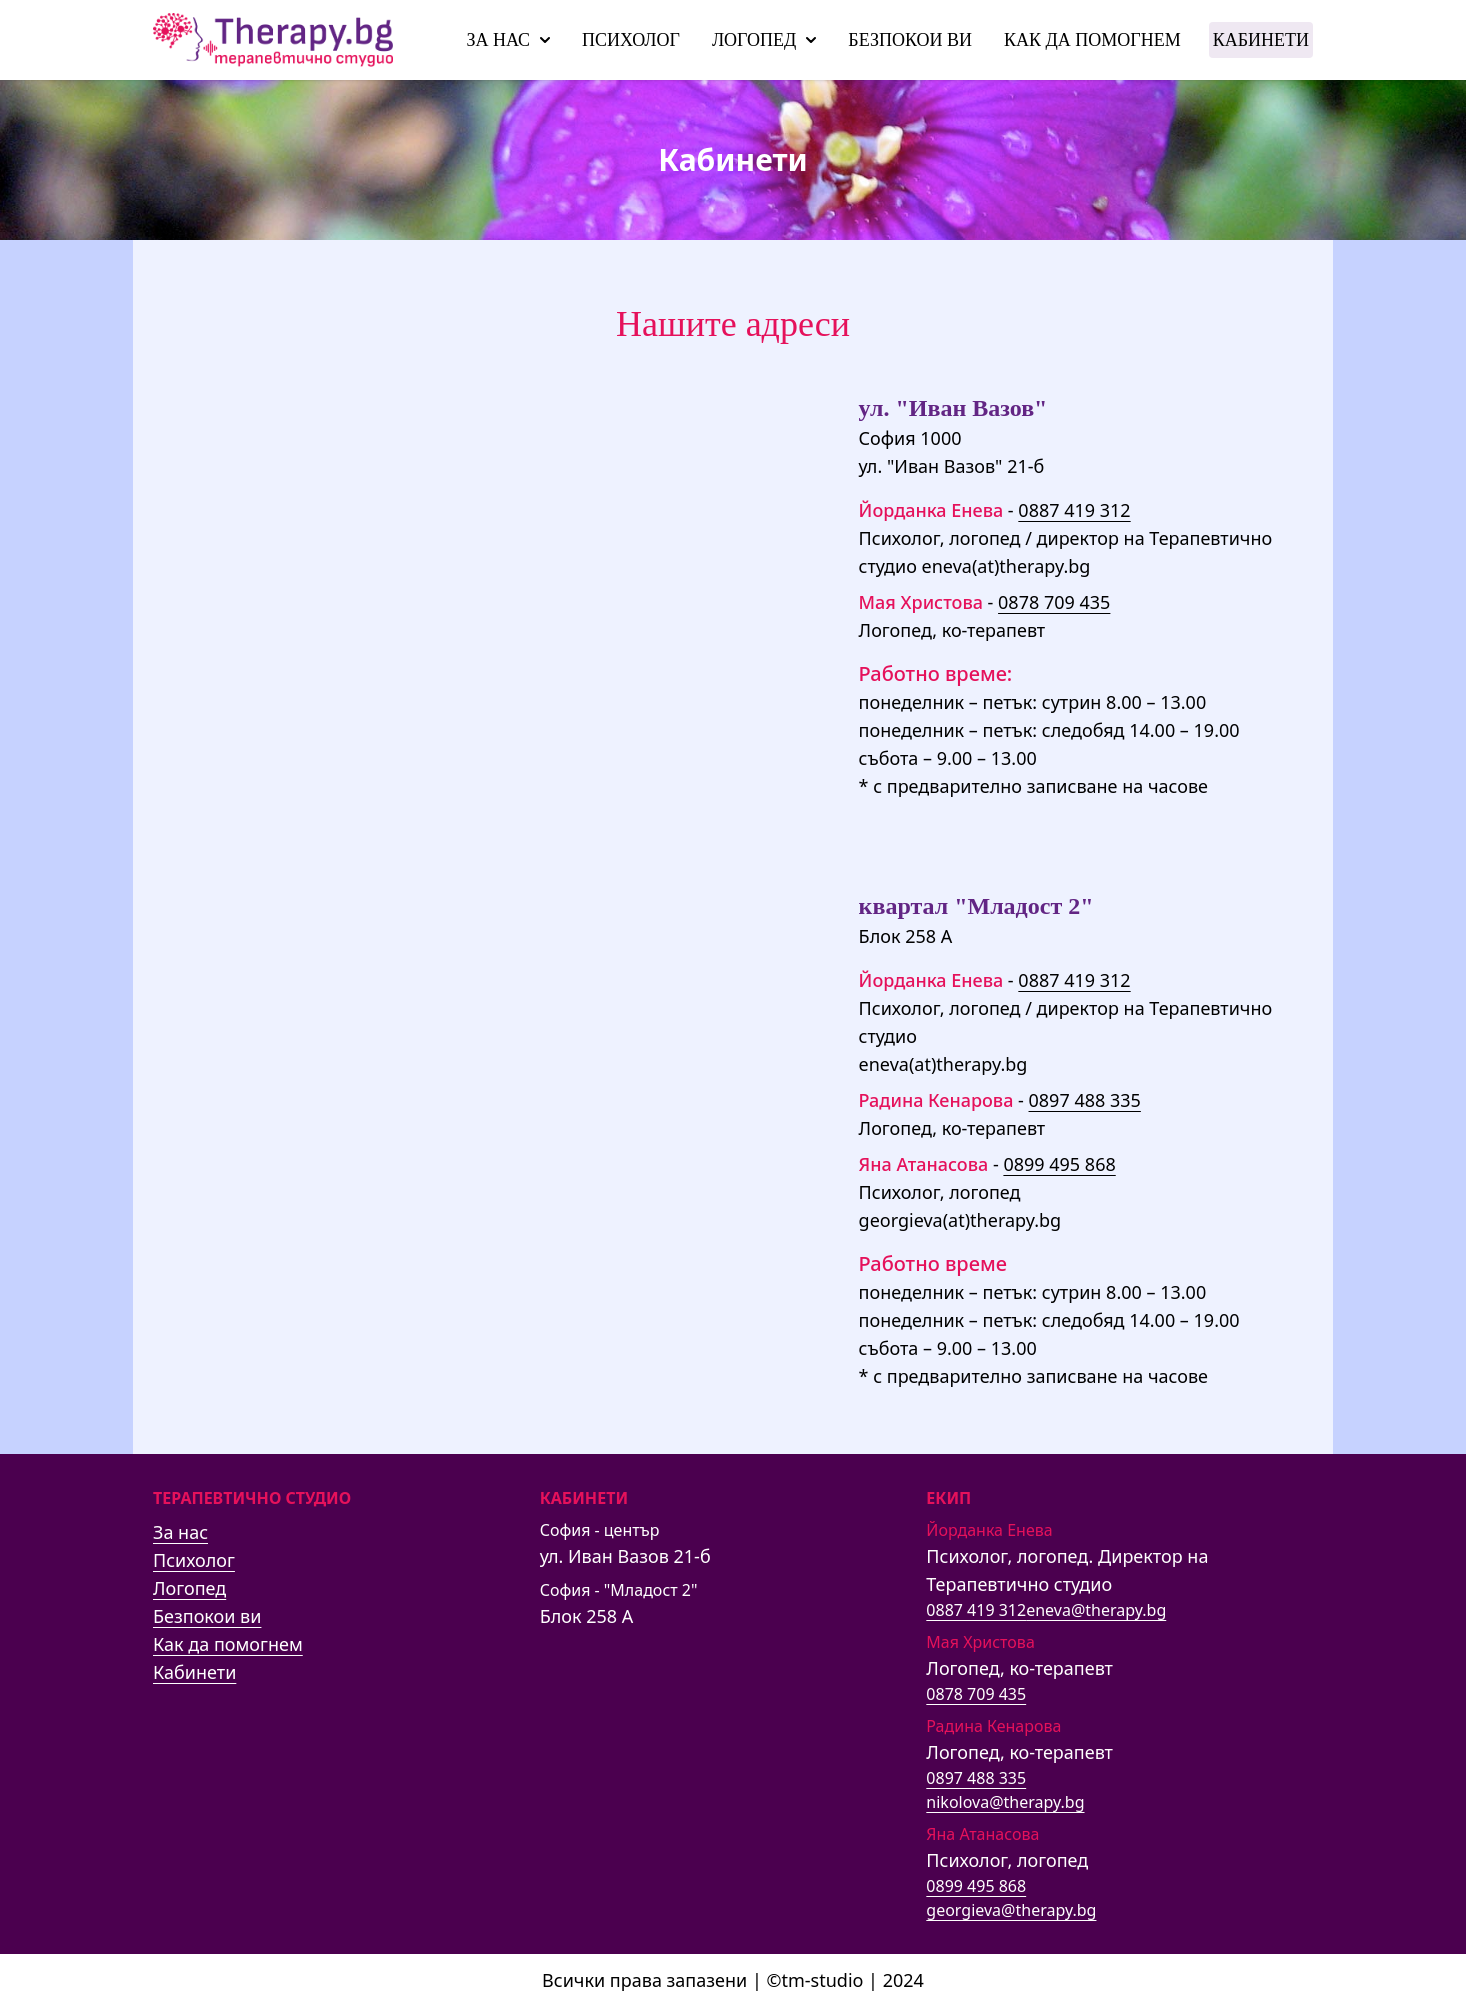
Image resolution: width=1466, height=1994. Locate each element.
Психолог (631, 40)
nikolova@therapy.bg (1005, 1802)
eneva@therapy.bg (1096, 1610)
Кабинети (1261, 40)
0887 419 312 (1074, 510)
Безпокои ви (910, 40)
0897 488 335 (1085, 1100)
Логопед (764, 40)
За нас (508, 40)
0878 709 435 (1054, 602)
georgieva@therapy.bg (1011, 1910)
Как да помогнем (1092, 40)
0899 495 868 (1059, 1164)
